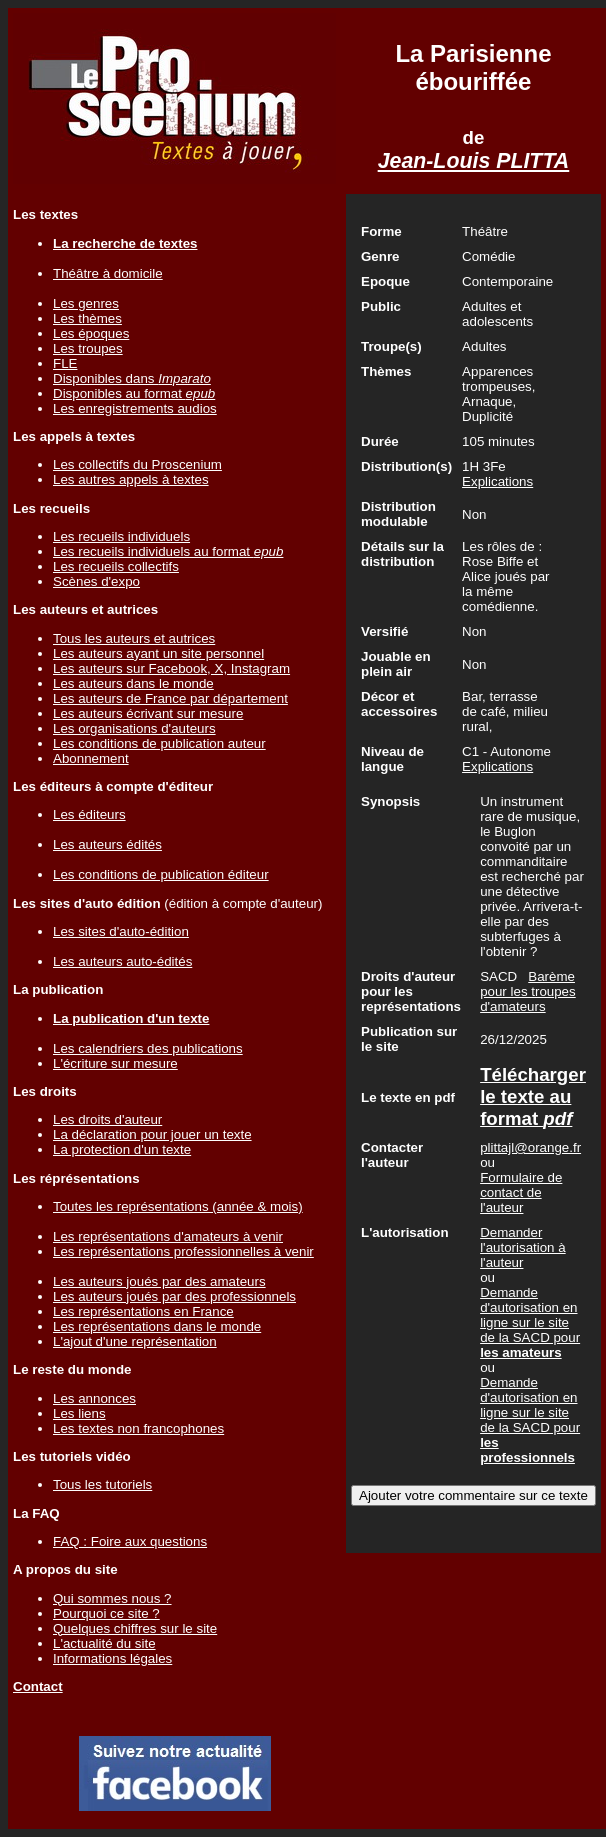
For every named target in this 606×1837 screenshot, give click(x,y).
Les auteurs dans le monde (133, 683)
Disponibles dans (132, 378)
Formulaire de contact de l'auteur (521, 1192)
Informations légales (112, 1658)
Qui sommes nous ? (112, 1598)
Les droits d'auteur (107, 1119)
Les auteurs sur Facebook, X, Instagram (171, 668)
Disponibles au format (134, 393)
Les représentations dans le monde (157, 1326)
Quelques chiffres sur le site (135, 1628)
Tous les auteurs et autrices (134, 638)
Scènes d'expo (96, 581)
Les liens (79, 1413)
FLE (65, 363)
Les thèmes (87, 318)
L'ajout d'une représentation (135, 1341)
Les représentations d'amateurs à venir (168, 1236)
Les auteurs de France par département (170, 698)
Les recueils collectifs (116, 566)
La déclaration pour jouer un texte (152, 1134)
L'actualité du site (104, 1643)
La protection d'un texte (122, 1149)
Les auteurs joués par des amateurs (159, 1281)
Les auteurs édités (107, 844)
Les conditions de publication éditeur (161, 874)
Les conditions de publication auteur (159, 743)
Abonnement (91, 758)
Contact (38, 1686)
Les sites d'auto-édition (121, 931)
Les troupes (88, 348)
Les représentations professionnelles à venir (183, 1251)
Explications (497, 481)
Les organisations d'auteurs (134, 728)
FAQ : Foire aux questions (130, 1541)
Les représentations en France (143, 1311)
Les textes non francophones (138, 1428)
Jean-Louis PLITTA (474, 161)
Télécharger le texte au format (533, 1096)
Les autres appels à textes (131, 479)
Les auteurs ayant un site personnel (158, 653)
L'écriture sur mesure (115, 1063)
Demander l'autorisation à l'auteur (523, 1247)
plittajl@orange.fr (530, 1147)
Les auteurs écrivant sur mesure (148, 713)
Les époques (91, 333)
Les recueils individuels (121, 536)
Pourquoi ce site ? (106, 1613)
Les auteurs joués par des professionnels (174, 1296)
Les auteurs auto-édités (122, 961)
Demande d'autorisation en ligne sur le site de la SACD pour (530, 1322)
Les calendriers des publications (148, 1048)
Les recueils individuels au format (168, 551)
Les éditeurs (89, 814)
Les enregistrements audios (135, 408)
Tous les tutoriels (102, 1484)
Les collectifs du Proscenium (137, 464)
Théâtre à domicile (108, 273)
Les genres (86, 303)
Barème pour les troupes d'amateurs (528, 991)
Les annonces (94, 1398)
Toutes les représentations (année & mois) (178, 1206)
